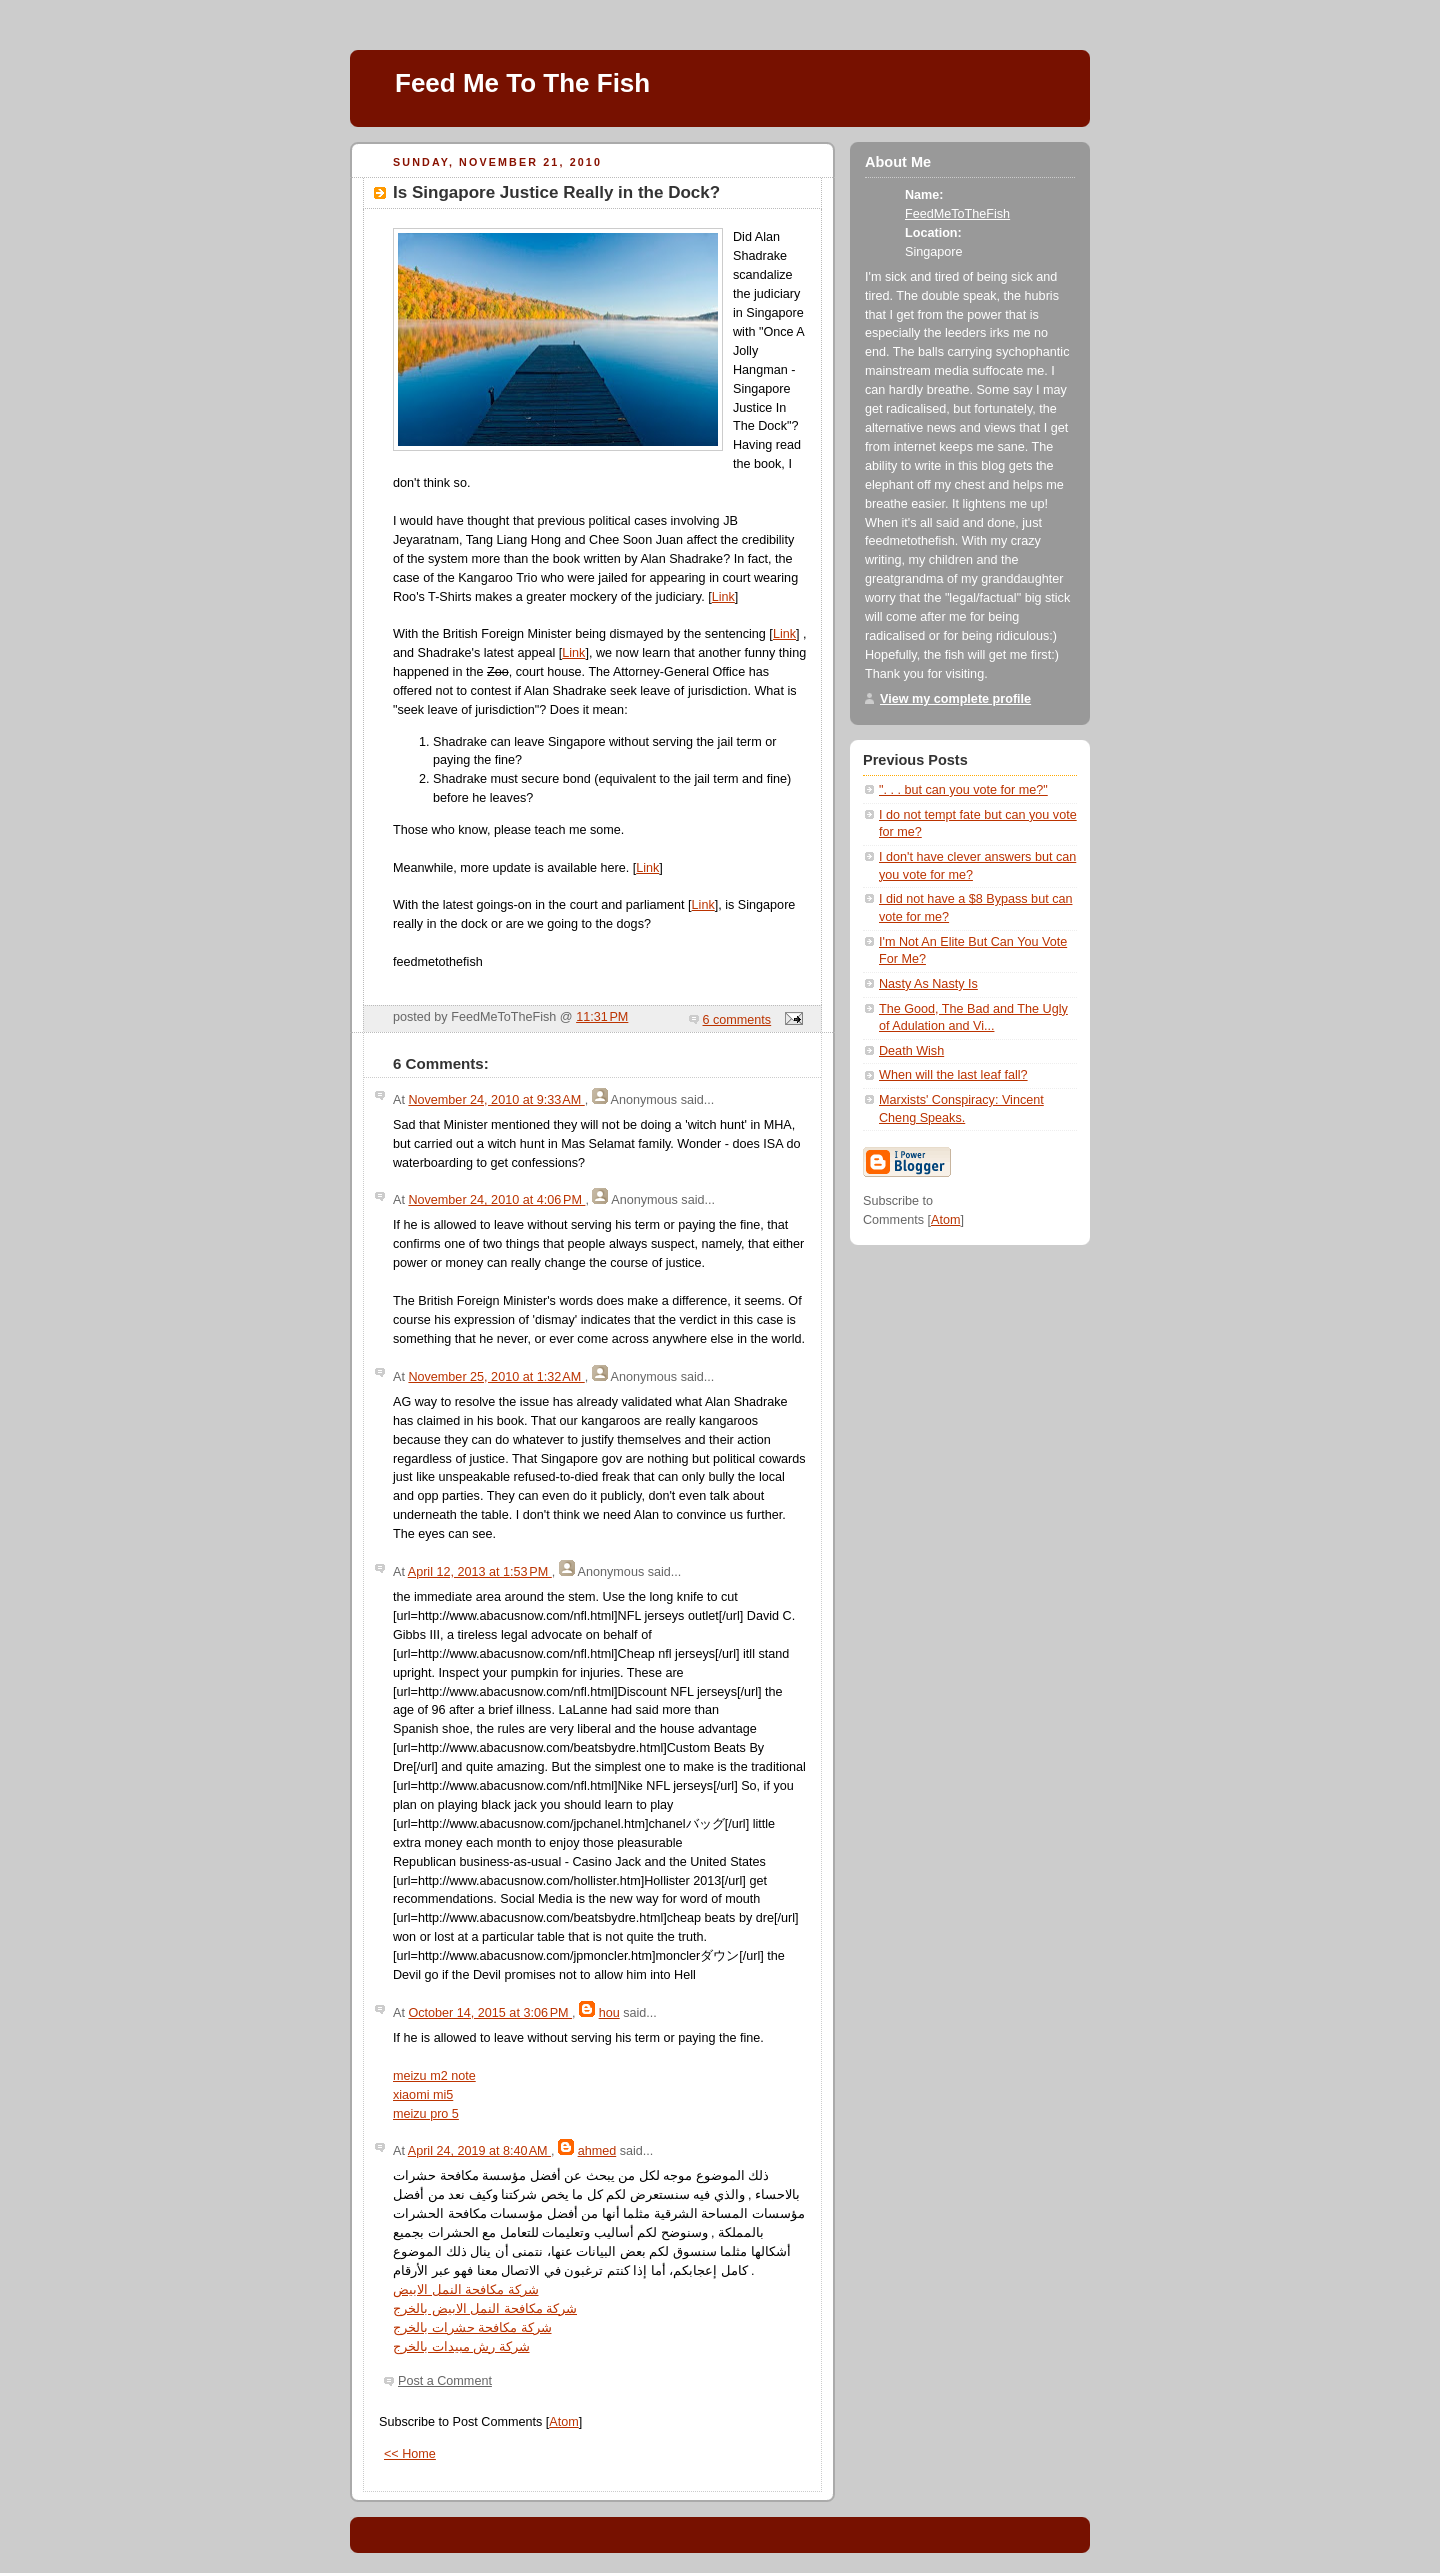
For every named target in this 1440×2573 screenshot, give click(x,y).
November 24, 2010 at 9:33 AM (496, 1100)
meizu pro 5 (426, 2114)
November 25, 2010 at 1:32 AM (496, 1377)
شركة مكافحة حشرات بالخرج (472, 2328)
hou (609, 2013)
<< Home (410, 2454)
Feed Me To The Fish (522, 83)
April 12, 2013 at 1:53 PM (480, 1572)
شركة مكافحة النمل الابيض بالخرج (485, 2309)
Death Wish (911, 1051)
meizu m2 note (434, 2076)
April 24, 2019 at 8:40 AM (479, 2151)
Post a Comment (445, 2381)
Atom (563, 2422)
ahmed (597, 2151)
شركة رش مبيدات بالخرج (461, 2347)
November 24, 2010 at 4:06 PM (496, 1200)
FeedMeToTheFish (957, 214)
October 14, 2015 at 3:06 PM (490, 2013)
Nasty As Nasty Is (928, 984)
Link (723, 597)
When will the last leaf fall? (953, 1075)
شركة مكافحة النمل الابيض (466, 2290)
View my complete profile (955, 699)
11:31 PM (602, 1017)
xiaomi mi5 (423, 2095)
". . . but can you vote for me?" (963, 790)
